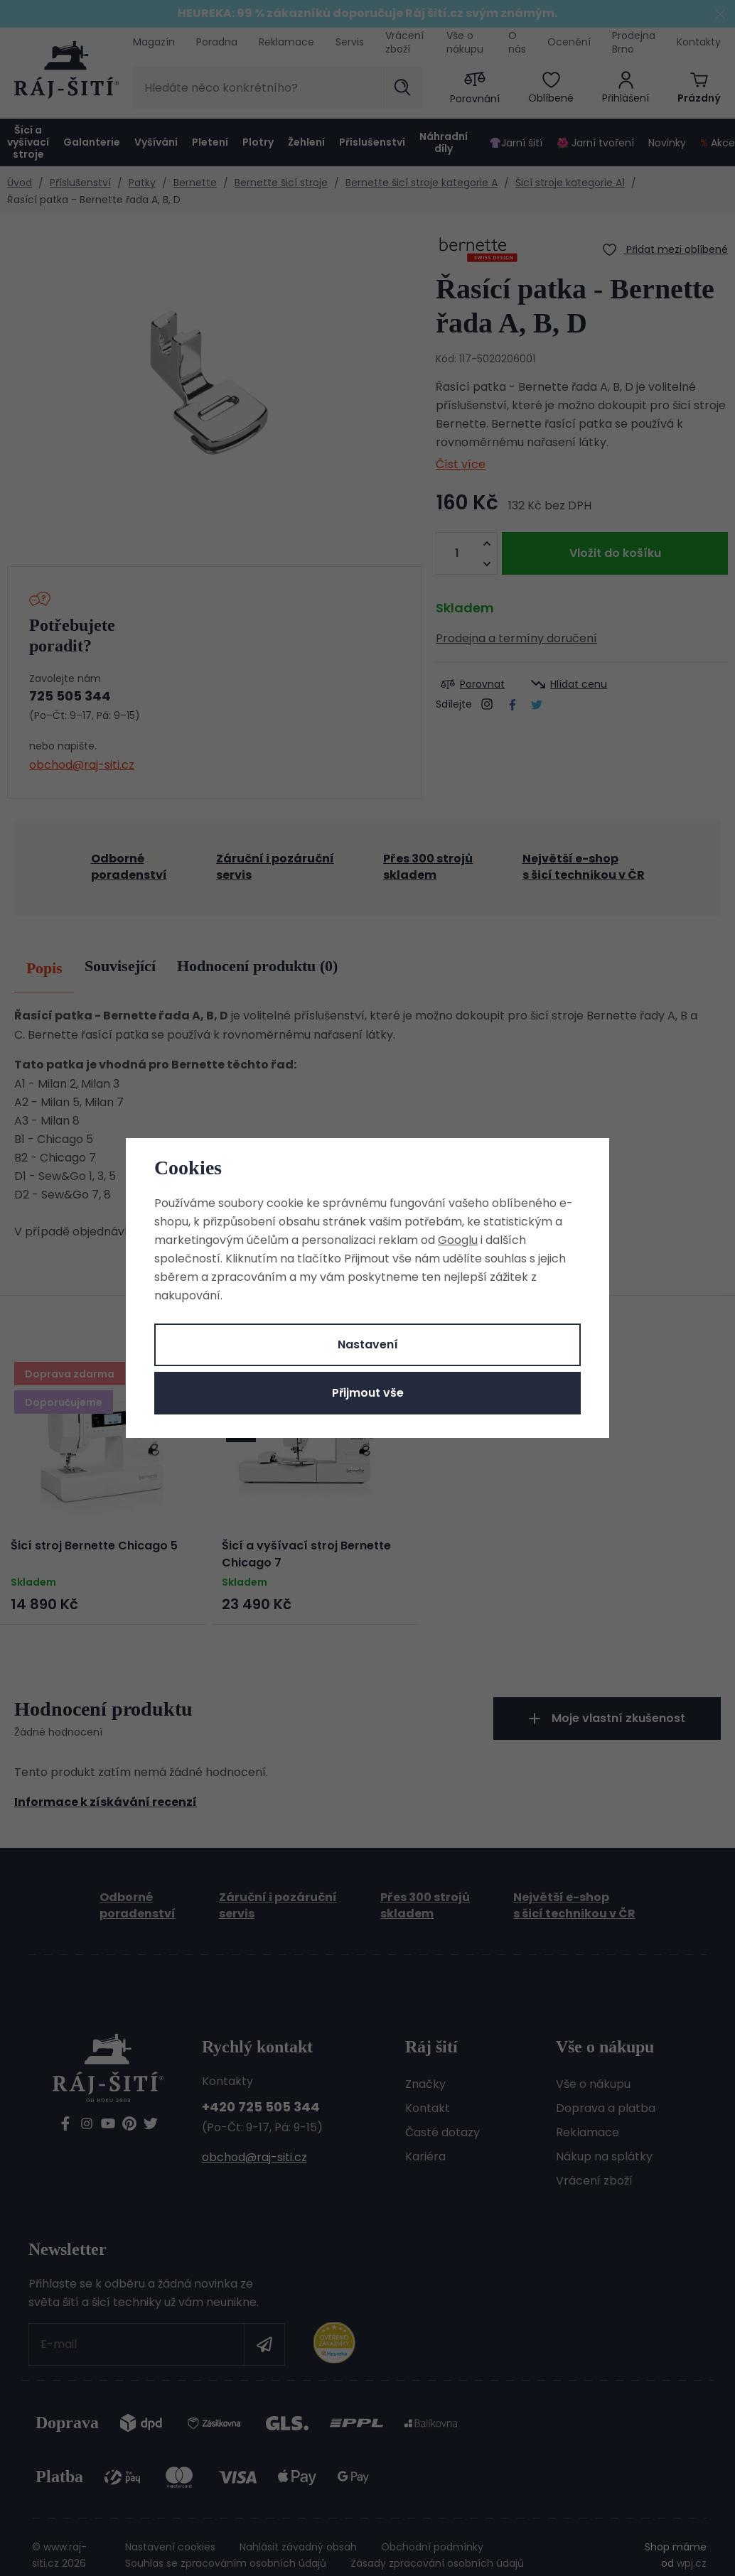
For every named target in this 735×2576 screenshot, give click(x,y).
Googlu (458, 1240)
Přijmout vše (368, 1393)
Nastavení (368, 1344)
